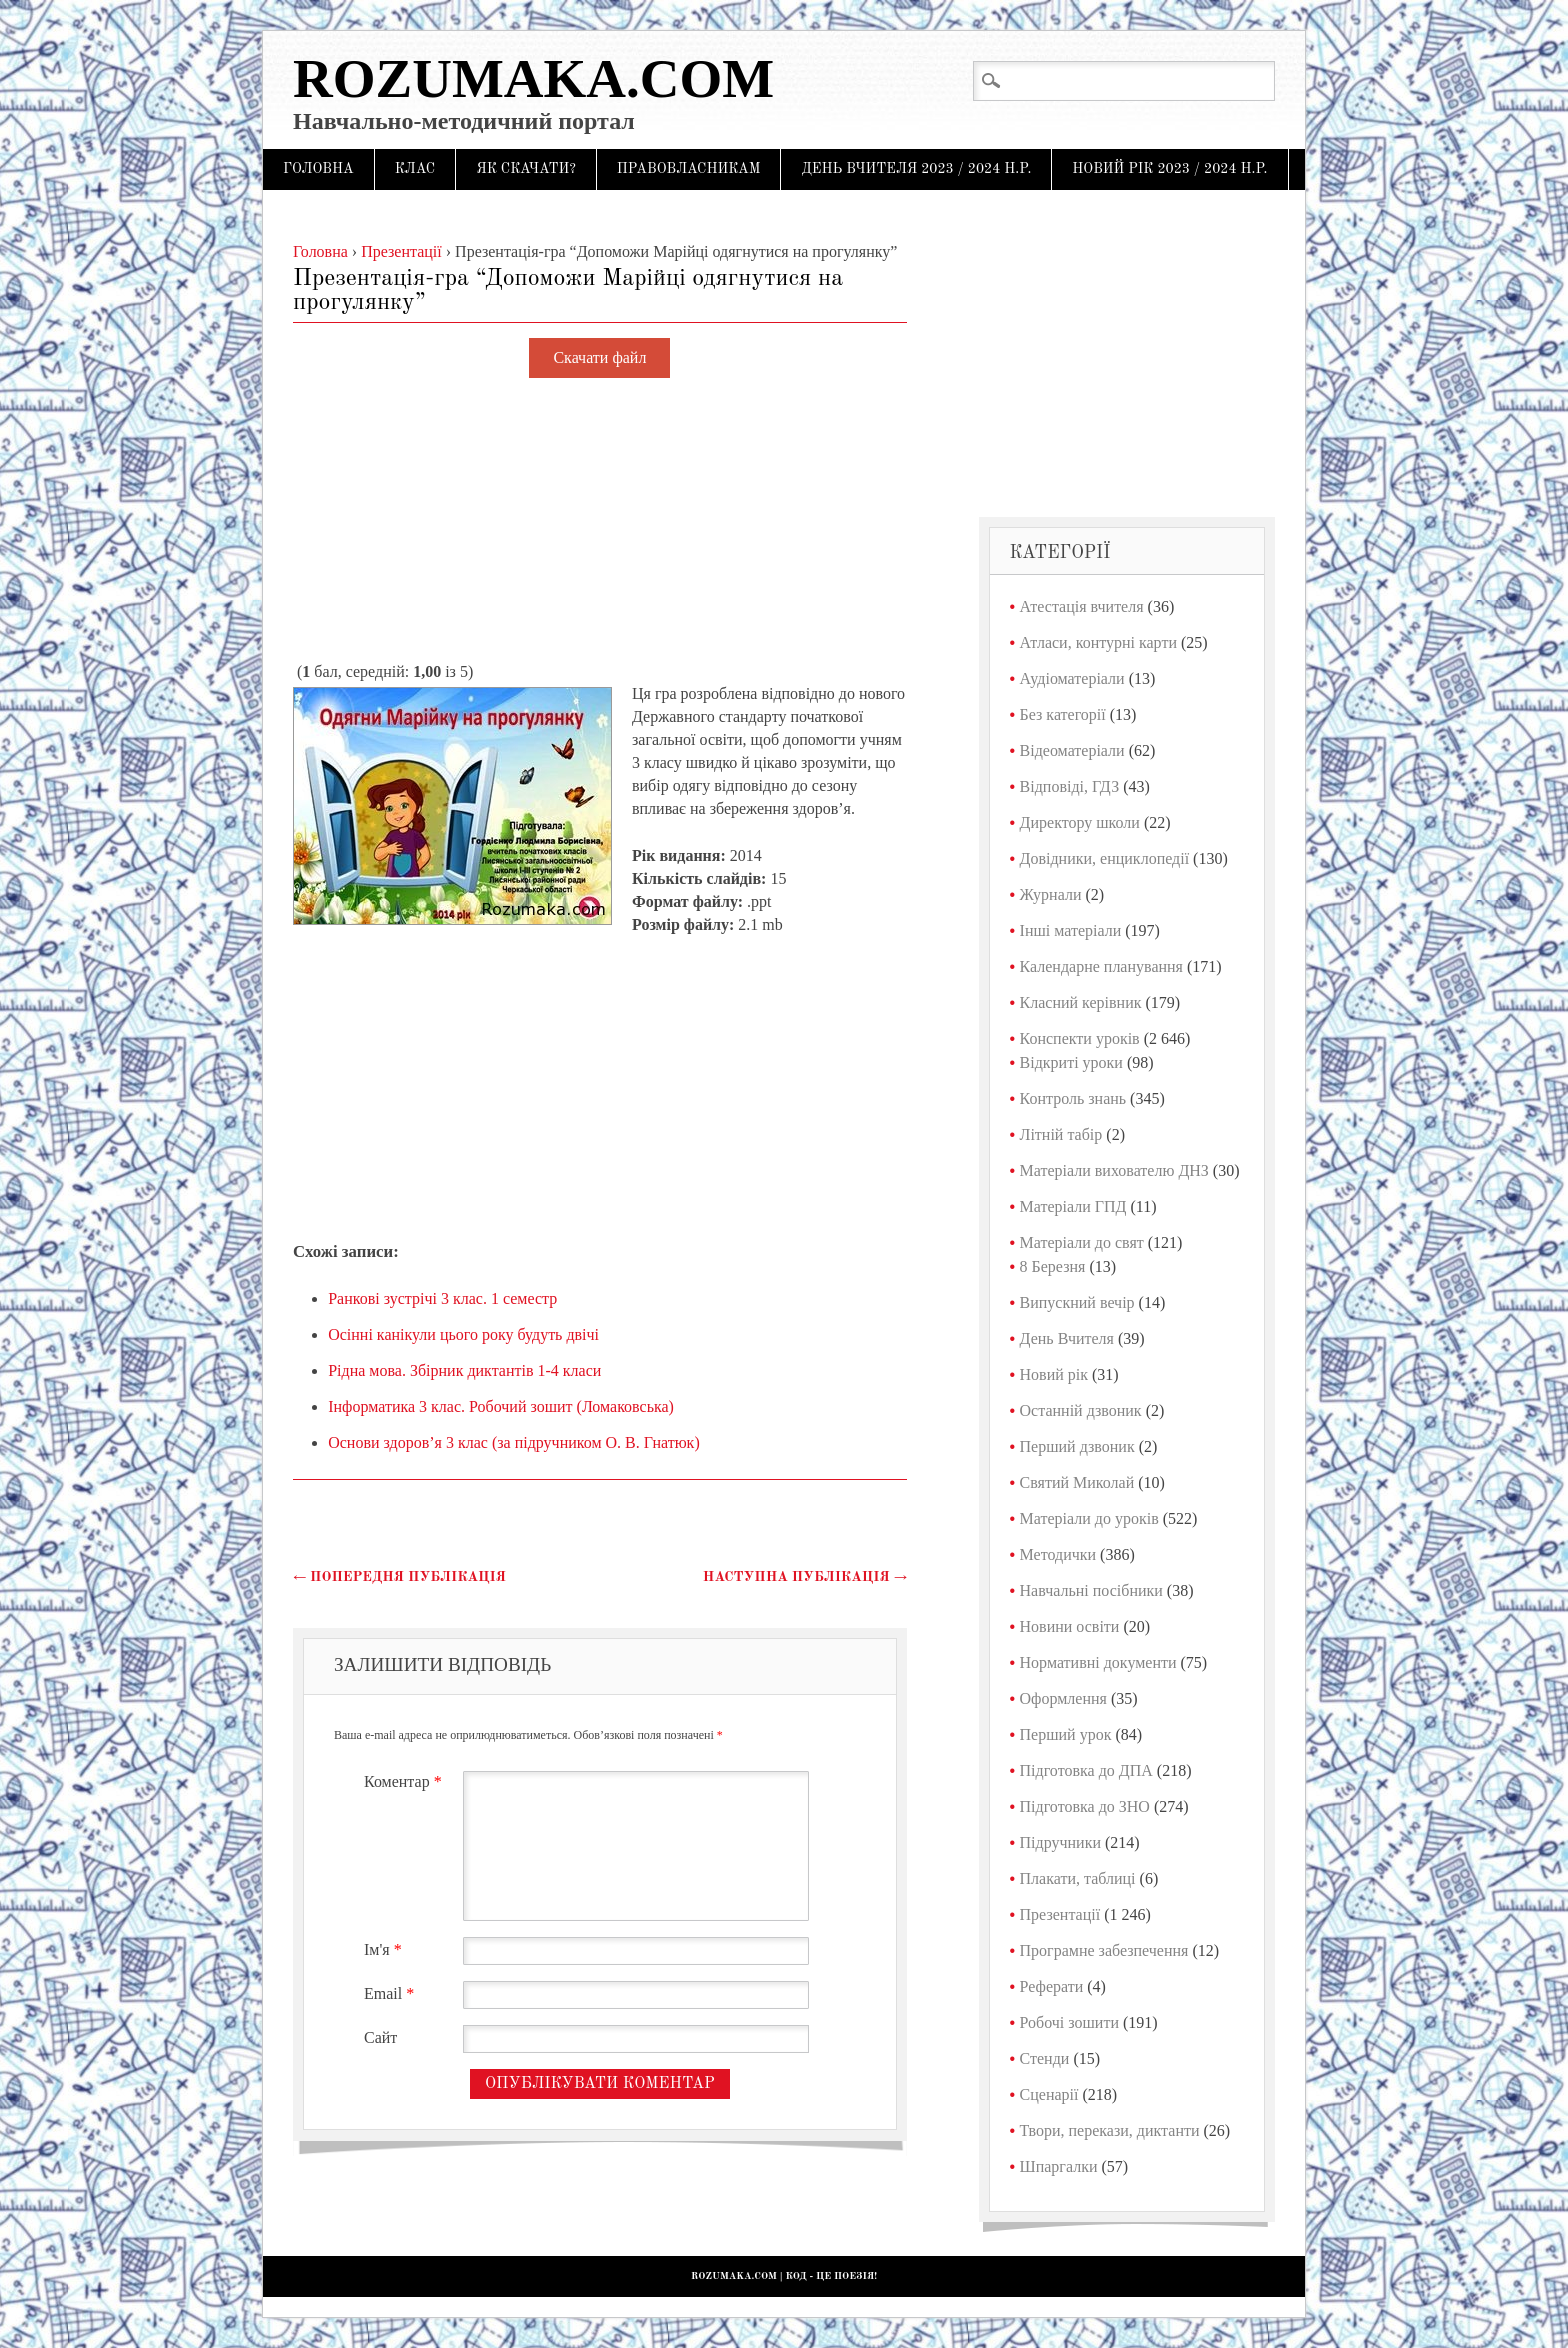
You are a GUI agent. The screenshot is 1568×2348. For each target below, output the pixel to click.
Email (391, 1993)
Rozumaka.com (533, 78)
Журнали (1051, 894)
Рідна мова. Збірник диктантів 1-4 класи (464, 1370)
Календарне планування (1101, 966)
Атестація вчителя (1082, 606)
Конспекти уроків (1080, 1038)
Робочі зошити (1069, 2022)
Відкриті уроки (1071, 1062)
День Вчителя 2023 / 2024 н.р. (916, 169)
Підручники (1060, 1842)
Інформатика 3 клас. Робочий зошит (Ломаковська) (501, 1406)
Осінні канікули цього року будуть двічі (463, 1334)
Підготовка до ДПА (1086, 1770)
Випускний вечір (1077, 1302)
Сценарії (1049, 2094)
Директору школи (1080, 822)
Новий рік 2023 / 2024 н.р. (1169, 169)
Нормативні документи (1098, 1662)
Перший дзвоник (1077, 1446)
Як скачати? (526, 169)
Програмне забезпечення (1104, 1950)
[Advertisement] (600, 521)
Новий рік (1054, 1374)
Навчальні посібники (1091, 1590)
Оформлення (1063, 1698)
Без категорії (1063, 714)
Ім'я (385, 1949)
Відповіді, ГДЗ (1070, 786)
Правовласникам (689, 169)
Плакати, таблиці (1078, 1878)
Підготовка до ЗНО (1085, 1806)
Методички (1058, 1554)
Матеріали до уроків (1089, 1518)
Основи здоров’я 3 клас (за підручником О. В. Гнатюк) (514, 1442)
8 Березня (1053, 1266)
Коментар (405, 1781)
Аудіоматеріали (1072, 678)
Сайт (380, 2037)
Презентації (1060, 1914)
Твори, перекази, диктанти (1110, 2130)
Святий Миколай (1077, 1482)
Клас (415, 169)
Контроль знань (1073, 1098)
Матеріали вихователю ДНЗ (1114, 1170)
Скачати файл (599, 358)
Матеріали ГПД (1073, 1206)
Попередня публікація (399, 1577)
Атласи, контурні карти (1098, 642)
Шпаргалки (1059, 2166)
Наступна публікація (805, 1577)
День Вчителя (1067, 1338)
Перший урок (1066, 1734)
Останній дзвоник (1081, 1410)
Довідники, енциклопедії (1105, 858)
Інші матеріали (1071, 930)
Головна (318, 169)
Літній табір (1061, 1134)
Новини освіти (1070, 1626)
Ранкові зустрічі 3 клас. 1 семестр (442, 1298)
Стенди (1045, 2058)
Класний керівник (1081, 1002)
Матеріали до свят (1082, 1242)
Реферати (1052, 1986)
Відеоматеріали (1072, 750)
